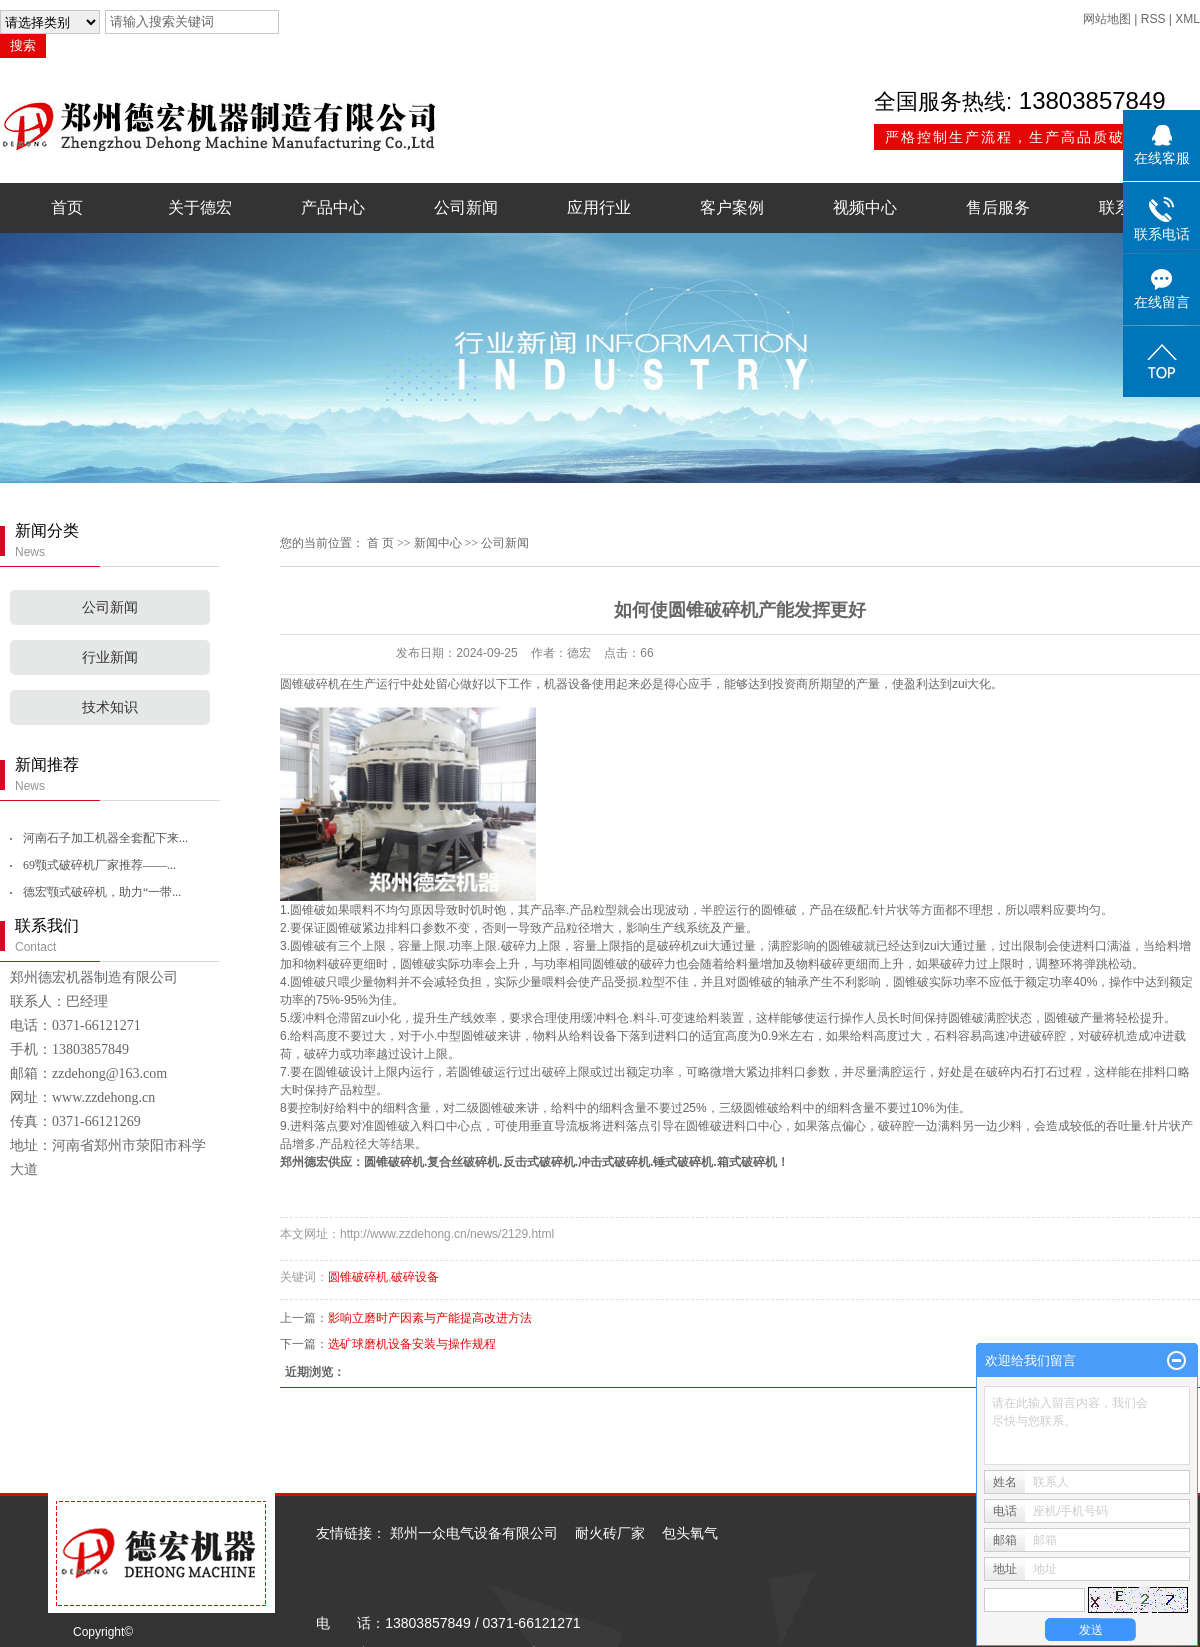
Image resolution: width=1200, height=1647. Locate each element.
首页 (67, 207)
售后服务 (998, 207)
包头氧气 (690, 1533)
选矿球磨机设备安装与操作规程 (412, 1344)
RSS (1153, 19)
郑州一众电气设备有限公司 (474, 1533)
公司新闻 (466, 207)
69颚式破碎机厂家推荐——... (99, 865)
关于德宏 (200, 207)
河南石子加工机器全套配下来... (105, 838)
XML (1187, 19)
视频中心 (865, 207)
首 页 (380, 543)
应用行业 (599, 207)
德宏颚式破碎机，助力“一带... (102, 892)
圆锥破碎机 (394, 1162)
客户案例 (732, 207)
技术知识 (110, 707)
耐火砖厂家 (610, 1533)
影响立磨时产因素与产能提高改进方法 (430, 1318)
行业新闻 (110, 657)
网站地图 (1107, 19)
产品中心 (333, 207)
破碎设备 (415, 1277)
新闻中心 (438, 543)
